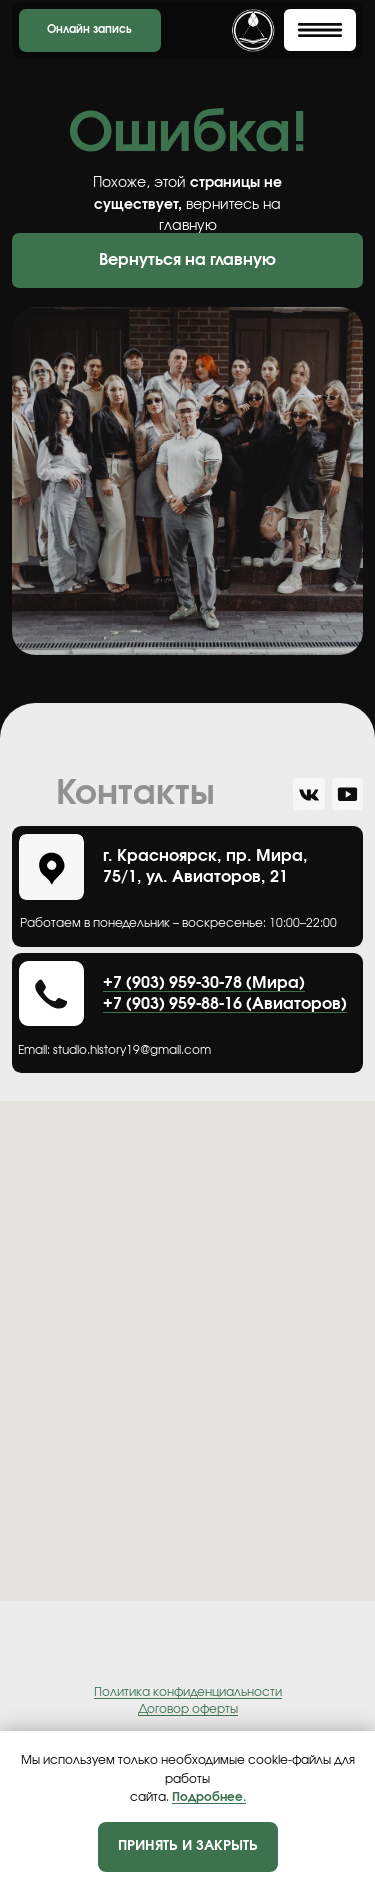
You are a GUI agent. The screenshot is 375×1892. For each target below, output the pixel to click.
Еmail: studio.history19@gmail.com (114, 1050)
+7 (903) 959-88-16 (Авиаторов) (225, 1004)
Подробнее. (209, 1797)
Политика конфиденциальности (188, 1692)
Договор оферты (188, 1709)
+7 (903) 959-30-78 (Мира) (204, 983)
